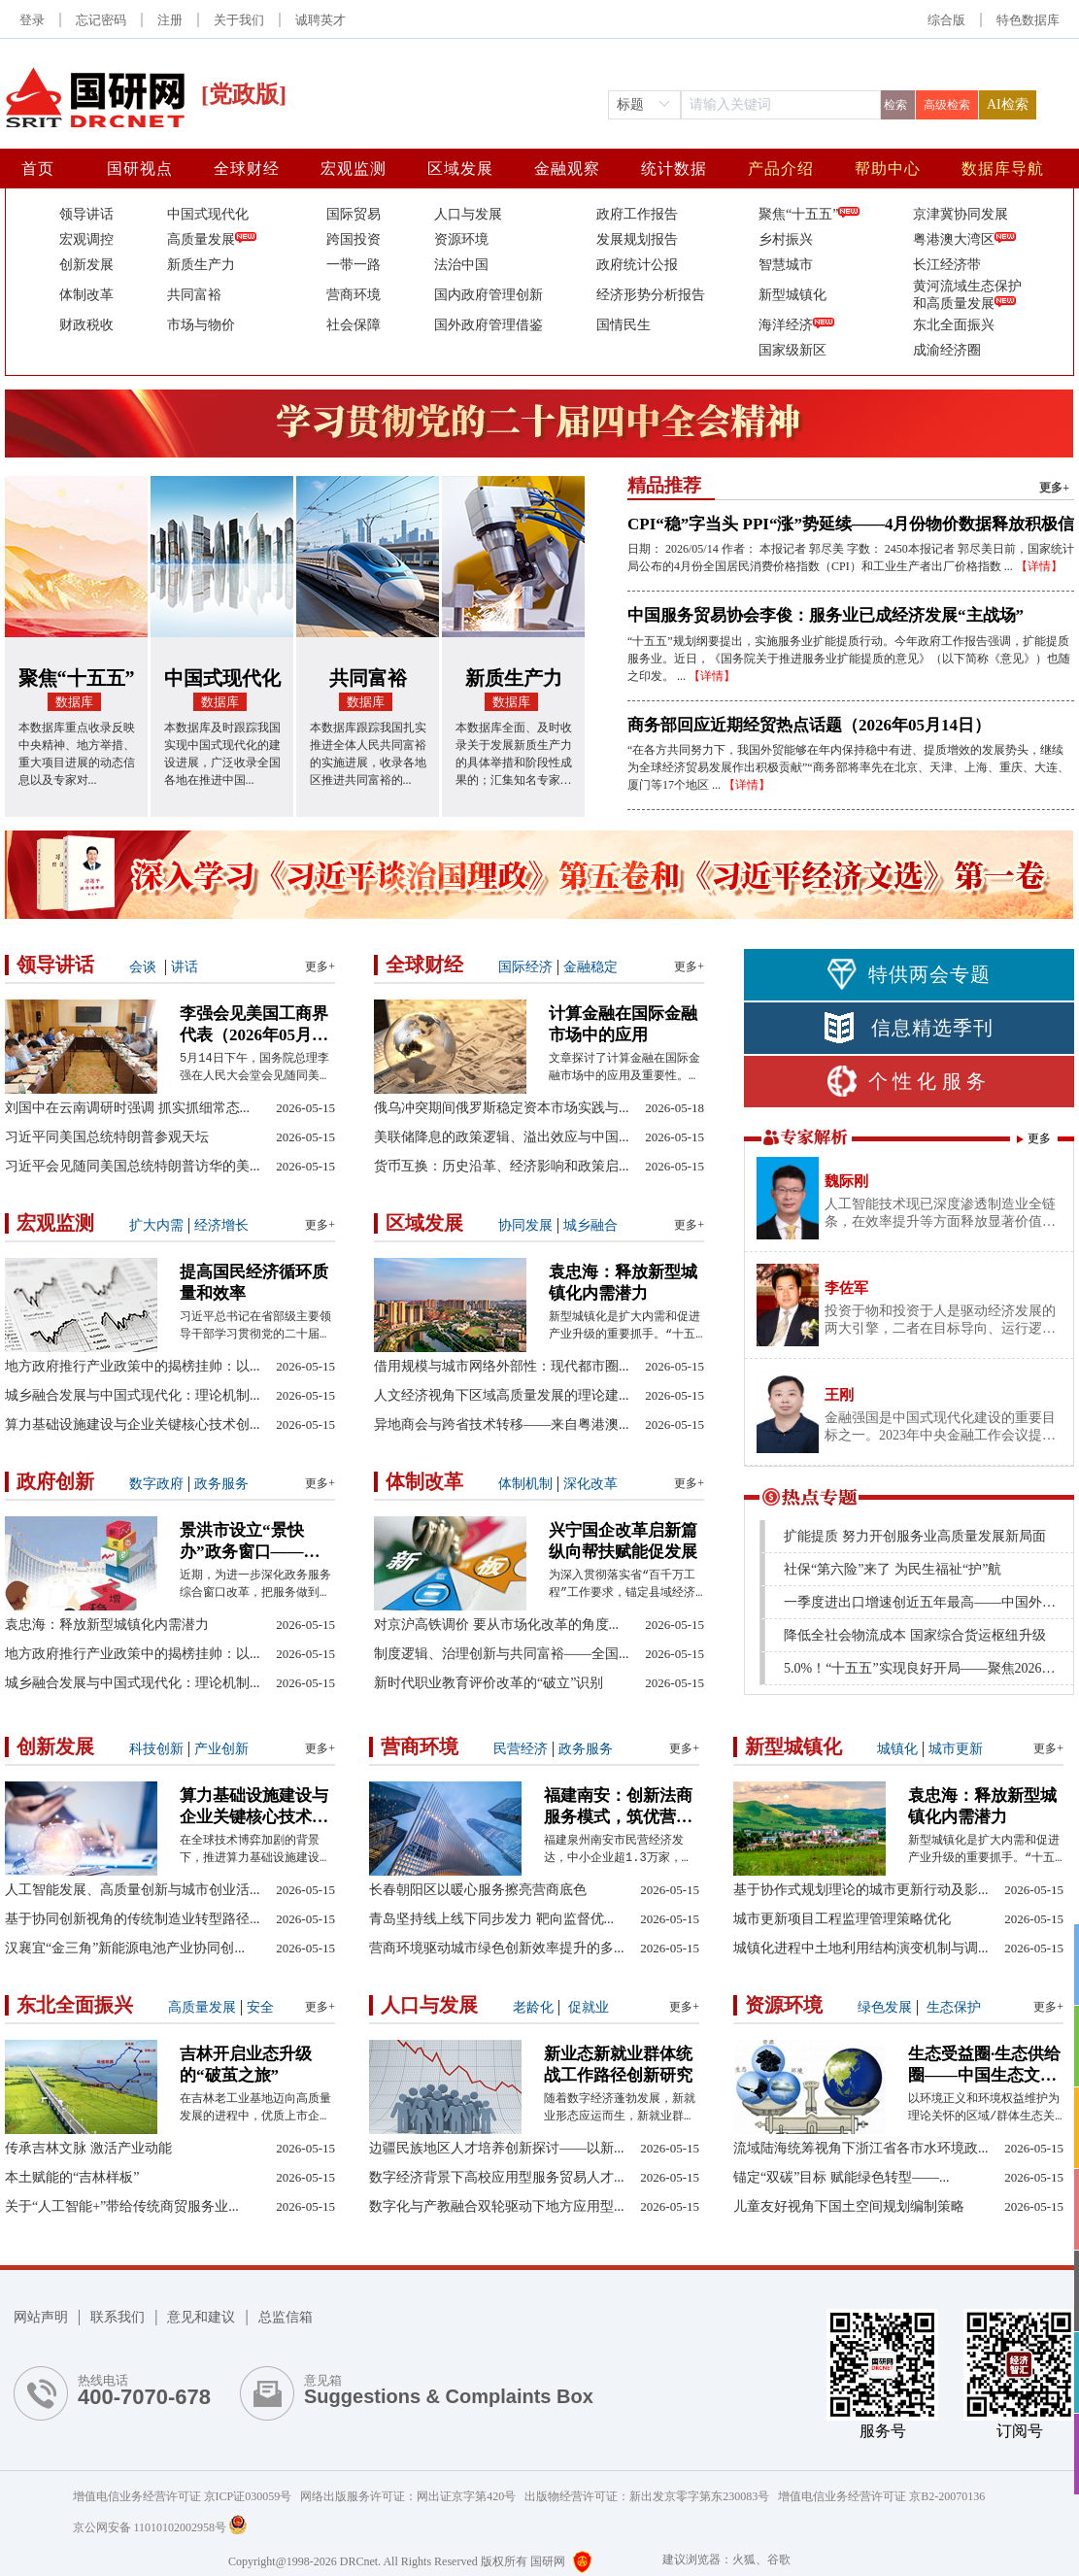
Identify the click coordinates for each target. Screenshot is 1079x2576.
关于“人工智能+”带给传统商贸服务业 (122, 2206)
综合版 (946, 20)
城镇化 (897, 1749)
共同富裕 (368, 678)
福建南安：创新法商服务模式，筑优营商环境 (618, 1807)
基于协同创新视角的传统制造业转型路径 (132, 1919)
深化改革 (590, 1483)
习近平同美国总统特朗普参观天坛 (107, 1137)
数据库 (74, 702)
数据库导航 (1002, 168)
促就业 (586, 2007)
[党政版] (244, 94)
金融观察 (567, 168)
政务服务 (221, 1483)
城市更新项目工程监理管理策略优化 (842, 1919)
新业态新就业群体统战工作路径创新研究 (618, 2065)
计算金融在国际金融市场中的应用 (623, 1024)
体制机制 (525, 1483)
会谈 (142, 967)
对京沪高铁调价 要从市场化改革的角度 (496, 1624)
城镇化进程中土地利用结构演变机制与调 (861, 1948)
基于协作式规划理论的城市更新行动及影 (861, 1889)
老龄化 (533, 2007)
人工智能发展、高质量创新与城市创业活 (132, 1889)
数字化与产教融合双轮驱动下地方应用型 (496, 2206)
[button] (1028, 20)
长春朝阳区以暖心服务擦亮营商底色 (478, 1889)
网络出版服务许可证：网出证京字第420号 (412, 2496)
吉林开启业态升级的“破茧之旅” (246, 2065)
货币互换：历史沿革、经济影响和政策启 (501, 1166)
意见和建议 (201, 2317)
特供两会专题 (909, 974)
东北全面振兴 (75, 2005)
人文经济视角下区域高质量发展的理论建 (501, 1395)
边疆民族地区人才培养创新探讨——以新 (496, 2148)
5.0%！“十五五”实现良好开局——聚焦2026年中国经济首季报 (925, 1668)
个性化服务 (909, 1081)
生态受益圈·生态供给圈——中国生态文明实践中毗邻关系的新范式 (984, 2065)
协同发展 (525, 1225)
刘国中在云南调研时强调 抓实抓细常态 (127, 1108)
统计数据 (674, 168)
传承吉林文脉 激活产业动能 (88, 2148)
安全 (260, 2007)
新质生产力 (513, 678)
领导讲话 (55, 964)
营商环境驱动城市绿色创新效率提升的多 (496, 1948)
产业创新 (221, 1749)
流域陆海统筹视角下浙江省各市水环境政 (861, 2148)
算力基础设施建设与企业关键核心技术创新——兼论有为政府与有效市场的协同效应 (254, 1807)
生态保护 (952, 2007)
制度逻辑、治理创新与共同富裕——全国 (501, 1653)
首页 (37, 168)
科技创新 (156, 1749)
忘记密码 (101, 20)
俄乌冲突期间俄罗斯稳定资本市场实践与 (501, 1108)
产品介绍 (781, 168)
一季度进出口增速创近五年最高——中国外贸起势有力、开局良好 (925, 1602)
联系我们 (117, 2317)
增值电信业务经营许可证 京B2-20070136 (881, 2496)
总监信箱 (285, 2317)
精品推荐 (664, 485)
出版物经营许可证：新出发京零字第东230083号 (651, 2496)
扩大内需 (156, 1225)
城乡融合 (590, 1225)
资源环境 (784, 2005)
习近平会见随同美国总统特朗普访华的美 (132, 1166)
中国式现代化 (222, 678)
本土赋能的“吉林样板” (72, 2177)
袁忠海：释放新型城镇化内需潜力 (623, 1283)
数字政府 (156, 1483)
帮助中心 (888, 168)
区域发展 (460, 168)
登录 (32, 20)
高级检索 (947, 105)
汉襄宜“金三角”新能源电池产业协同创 (125, 1948)
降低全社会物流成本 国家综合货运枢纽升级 (915, 1635)
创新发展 (55, 1746)
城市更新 (955, 1749)
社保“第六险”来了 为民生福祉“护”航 (892, 1569)
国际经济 (525, 967)
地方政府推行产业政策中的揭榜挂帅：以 (132, 1366)
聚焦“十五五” (76, 678)
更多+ (1054, 487)
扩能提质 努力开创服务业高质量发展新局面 (915, 1536)
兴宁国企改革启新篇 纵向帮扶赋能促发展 (623, 1541)
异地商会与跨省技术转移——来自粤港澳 (501, 1424)
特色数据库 (1028, 20)
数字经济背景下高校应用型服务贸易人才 (496, 2177)
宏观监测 (353, 168)
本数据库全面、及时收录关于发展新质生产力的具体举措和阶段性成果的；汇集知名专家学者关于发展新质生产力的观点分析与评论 (513, 755)
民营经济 (520, 1749)
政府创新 (55, 1481)
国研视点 (140, 168)
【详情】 (1039, 566)
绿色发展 (885, 2007)
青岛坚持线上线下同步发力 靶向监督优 (491, 1919)
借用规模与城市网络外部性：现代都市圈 (501, 1366)
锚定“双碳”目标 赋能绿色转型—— (841, 2177)
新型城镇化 (793, 1746)
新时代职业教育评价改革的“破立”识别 (488, 1683)
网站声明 (41, 2317)
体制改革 (424, 1481)
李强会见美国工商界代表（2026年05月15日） (254, 1025)
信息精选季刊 (909, 1027)
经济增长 (221, 1225)
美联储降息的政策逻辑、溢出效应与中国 (501, 1137)
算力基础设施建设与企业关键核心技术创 (132, 1424)
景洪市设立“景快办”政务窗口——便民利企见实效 (250, 1542)
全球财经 (247, 168)
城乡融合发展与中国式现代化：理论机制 (132, 1395)
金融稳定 (590, 967)
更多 (1039, 1138)
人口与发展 (429, 2005)
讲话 (184, 967)
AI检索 (1007, 104)
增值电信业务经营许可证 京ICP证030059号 (187, 2496)
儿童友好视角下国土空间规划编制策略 (848, 2206)
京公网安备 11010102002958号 (160, 2527)
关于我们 (239, 20)
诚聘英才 (320, 20)
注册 (170, 20)
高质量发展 (202, 2007)
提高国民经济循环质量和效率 (254, 1283)
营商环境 (419, 1746)
